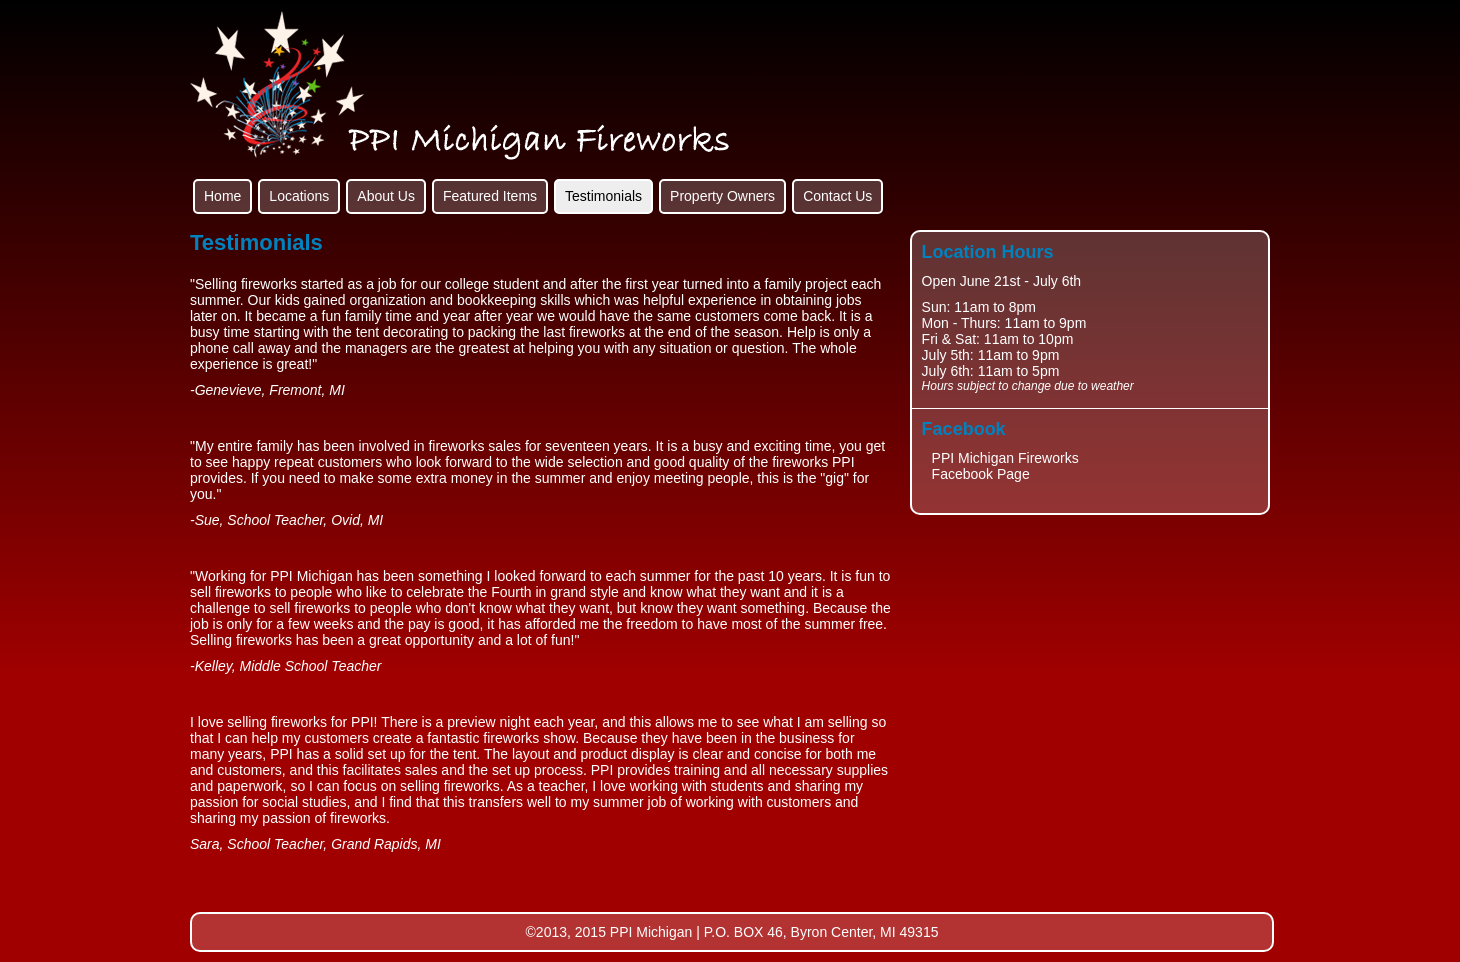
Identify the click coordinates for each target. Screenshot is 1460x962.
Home (222, 196)
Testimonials (603, 196)
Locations (299, 196)
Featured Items (490, 196)
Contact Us (837, 196)
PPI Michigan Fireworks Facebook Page (1005, 466)
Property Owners (722, 196)
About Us (386, 196)
